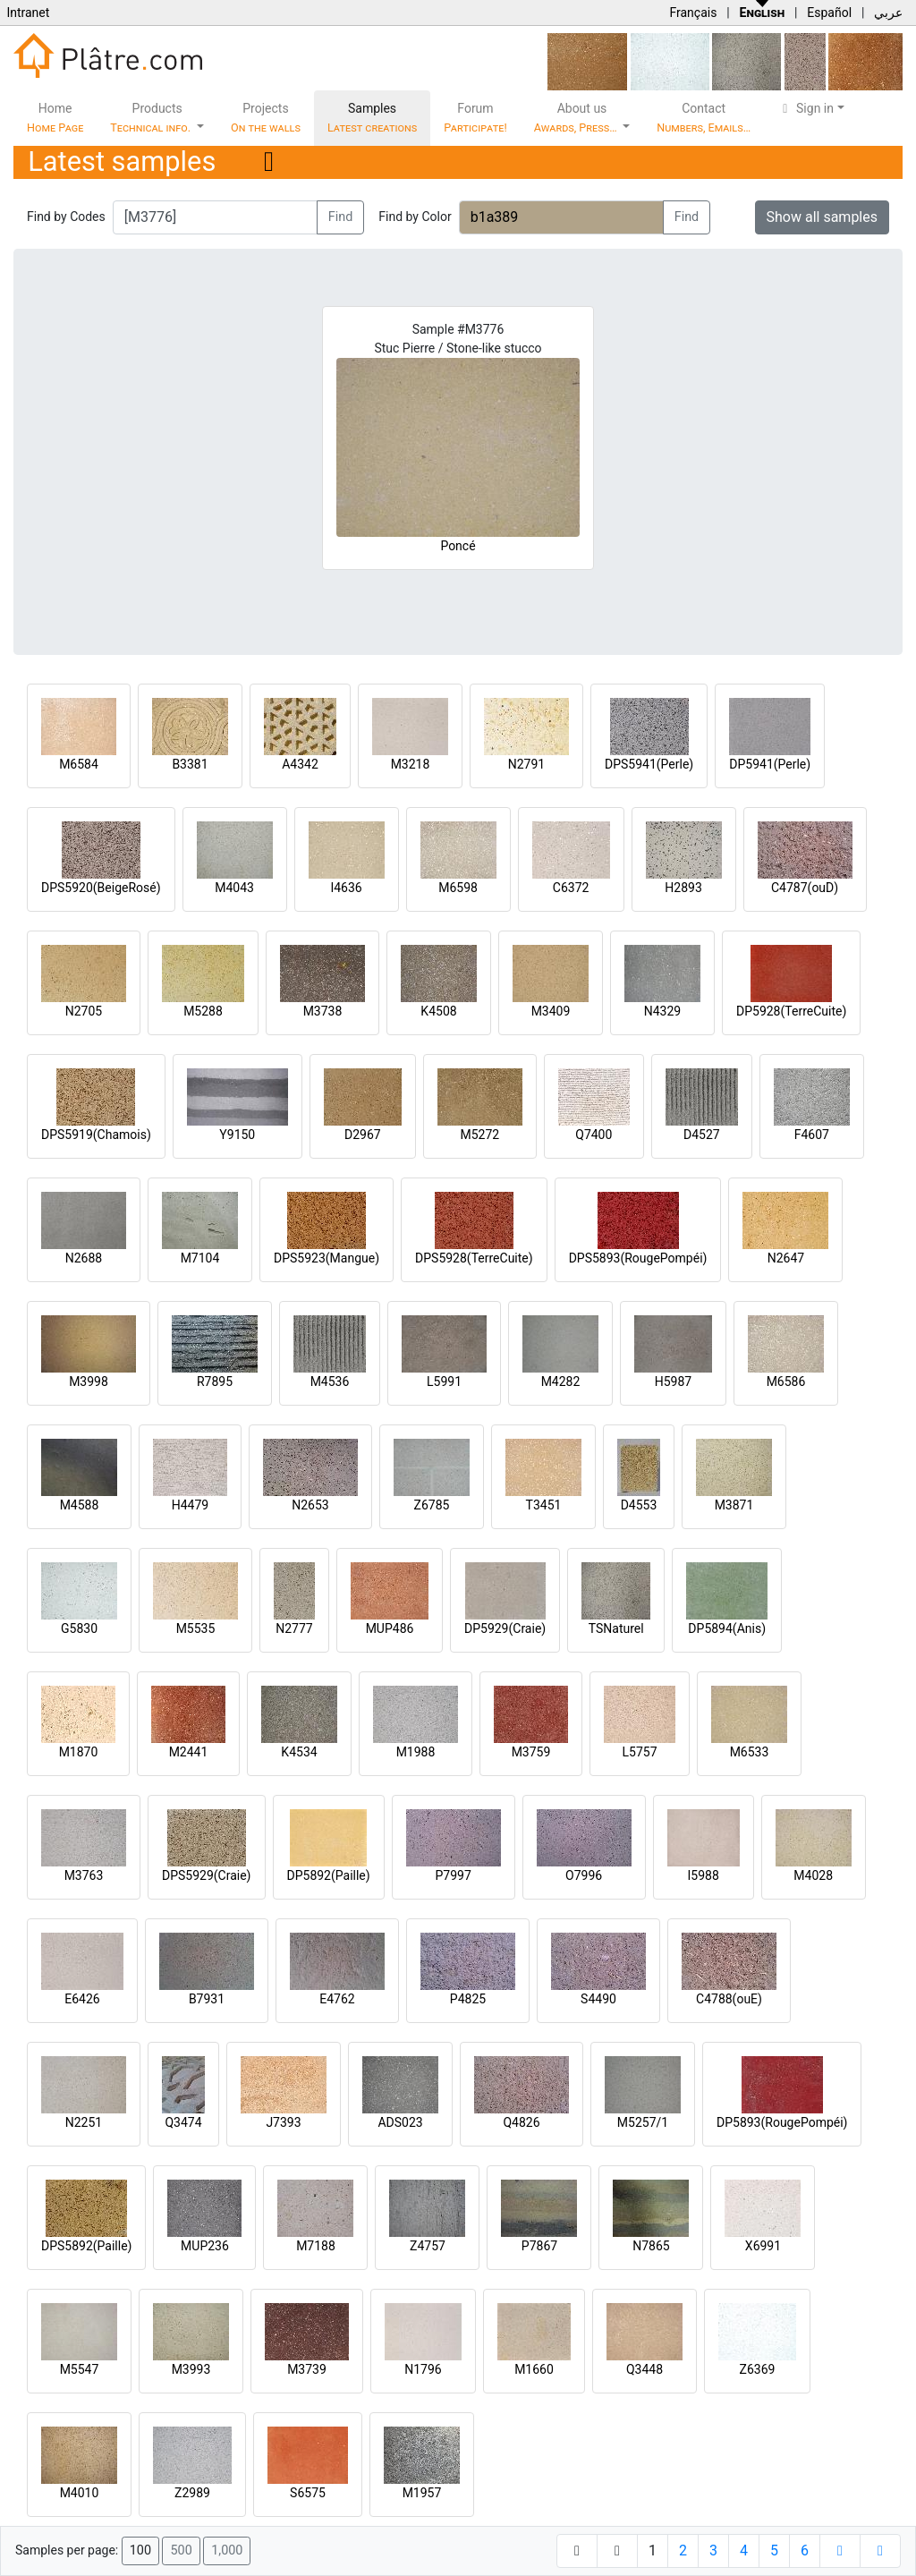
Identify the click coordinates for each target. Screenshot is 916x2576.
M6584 (78, 764)
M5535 (196, 1628)
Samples (372, 117)
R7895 (215, 1381)
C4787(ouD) (804, 887)
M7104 (200, 1258)
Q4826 (521, 2122)
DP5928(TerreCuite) (791, 1011)
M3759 (531, 1752)
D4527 (701, 1134)
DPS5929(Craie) (206, 1875)
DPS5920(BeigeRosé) (101, 887)
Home (55, 117)
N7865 (650, 2246)
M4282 (561, 1381)
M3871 (734, 1505)
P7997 (453, 1875)
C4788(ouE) (729, 1999)
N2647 (786, 1258)
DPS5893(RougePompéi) (638, 1258)
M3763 (84, 1875)
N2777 (294, 1628)
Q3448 (644, 2369)
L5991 (444, 1381)
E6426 (81, 1999)
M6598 (458, 887)
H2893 (683, 887)
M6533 (749, 1752)
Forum (475, 117)
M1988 (416, 1752)
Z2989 (192, 2493)
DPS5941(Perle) (649, 764)
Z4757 (427, 2246)
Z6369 (758, 2369)
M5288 (203, 1011)
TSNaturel (616, 1628)
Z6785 (432, 1505)
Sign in (805, 108)
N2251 (83, 2122)
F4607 (811, 1134)
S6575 (308, 2493)
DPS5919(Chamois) (96, 1134)
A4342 (300, 764)
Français (693, 12)
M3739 (307, 2369)
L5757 (639, 1752)
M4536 (330, 1381)
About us (577, 117)
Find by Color (414, 216)
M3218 (410, 764)
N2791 (526, 764)
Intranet (27, 12)
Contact (704, 117)
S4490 (598, 1999)
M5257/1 (642, 2122)
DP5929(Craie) (505, 1628)
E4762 (336, 1999)
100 (140, 2550)
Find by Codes (66, 216)
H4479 (190, 1505)
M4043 (234, 887)
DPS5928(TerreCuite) (474, 1258)
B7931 (207, 1999)
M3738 (323, 1011)
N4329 (662, 1011)
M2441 (188, 1752)
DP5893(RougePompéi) (782, 2122)
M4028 (813, 1875)
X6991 (763, 2246)
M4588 (79, 1505)
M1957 (422, 2493)
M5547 (79, 2369)
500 (180, 2550)
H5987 (673, 1381)
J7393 (283, 2122)
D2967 (362, 1134)
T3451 (544, 1505)
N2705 (83, 1011)
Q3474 (183, 2122)
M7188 (315, 2246)
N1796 (422, 2369)
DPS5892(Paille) (86, 2246)
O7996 (583, 1875)
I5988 (703, 1875)
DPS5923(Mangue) (326, 1258)
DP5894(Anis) (727, 1628)
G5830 (79, 1628)
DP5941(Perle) (769, 764)
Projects (266, 117)
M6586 (786, 1381)
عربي (888, 12)
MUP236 (205, 2246)
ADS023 (399, 2122)
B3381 (190, 764)
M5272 (479, 1134)
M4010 (79, 2493)
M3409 (551, 1011)
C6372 (571, 887)
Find (340, 217)
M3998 (88, 1381)
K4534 (299, 1752)
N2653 (310, 1505)
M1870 (78, 1752)
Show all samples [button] (822, 216)
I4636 (345, 887)
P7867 (539, 2246)
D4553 (639, 1505)
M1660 (534, 2369)
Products (151, 117)
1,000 (226, 2550)
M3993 (191, 2369)
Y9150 (237, 1134)
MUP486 (390, 1628)
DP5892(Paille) (328, 1875)
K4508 (438, 1011)
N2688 (83, 1258)
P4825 (468, 1999)
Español (829, 12)
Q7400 (593, 1134)
